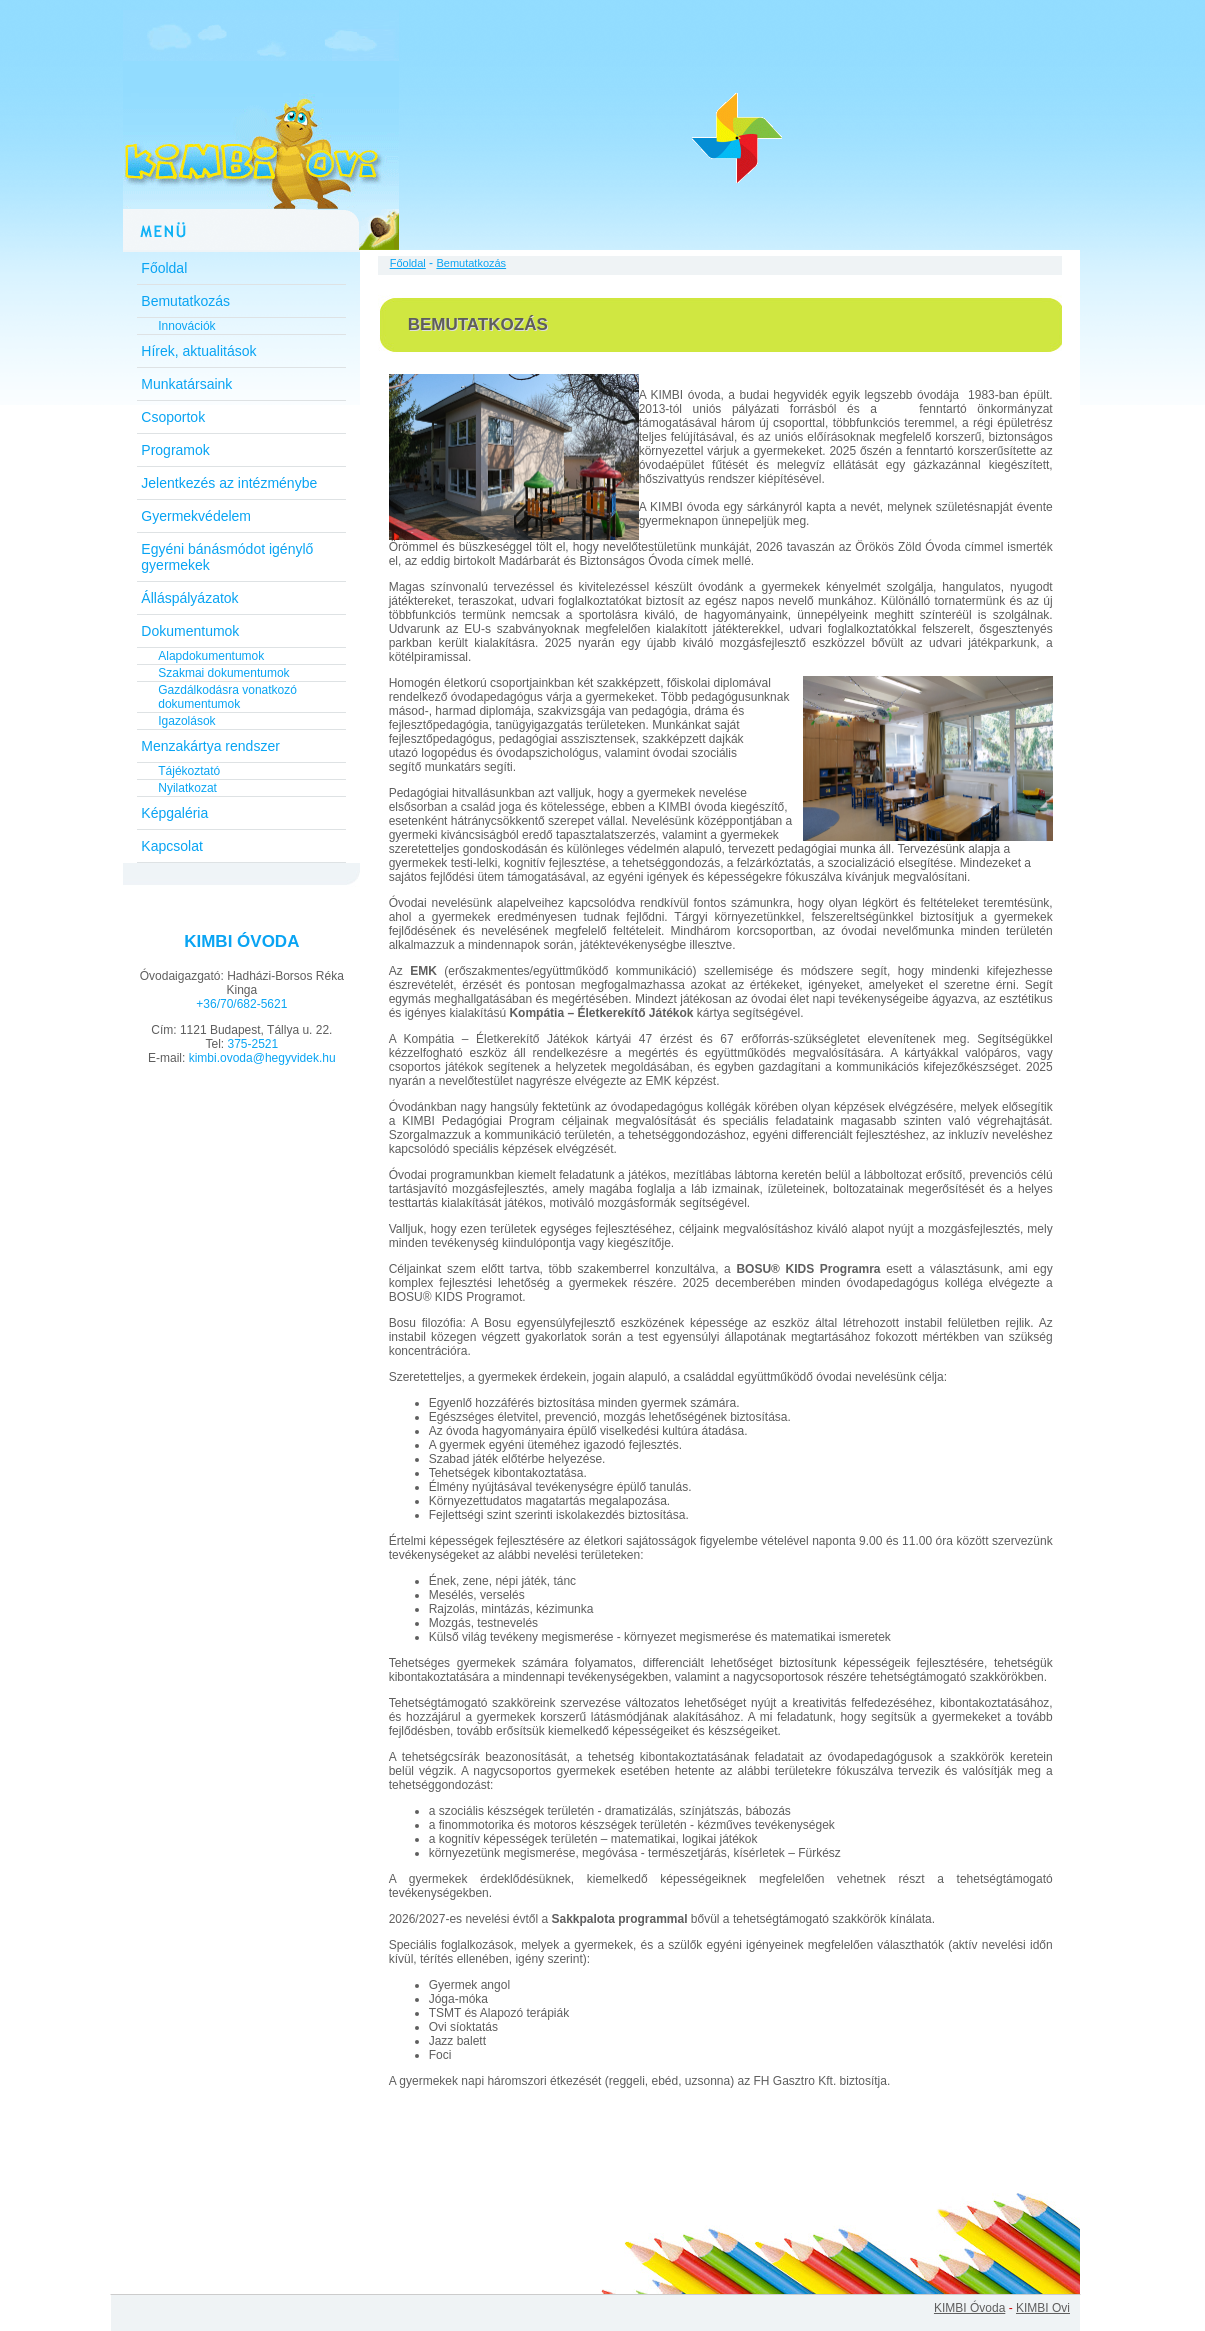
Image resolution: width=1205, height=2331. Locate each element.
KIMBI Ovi (1043, 2308)
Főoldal (164, 268)
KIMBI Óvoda (969, 2308)
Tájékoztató (189, 771)
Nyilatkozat (187, 788)
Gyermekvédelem (196, 516)
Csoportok (173, 417)
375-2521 (252, 1044)
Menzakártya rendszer (210, 746)
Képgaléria (174, 813)
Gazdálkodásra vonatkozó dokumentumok (227, 697)
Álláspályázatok (189, 598)
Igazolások (186, 721)
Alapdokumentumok (211, 656)
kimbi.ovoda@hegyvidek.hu (262, 1058)
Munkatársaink (186, 384)
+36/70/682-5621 (241, 1004)
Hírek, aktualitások (198, 351)
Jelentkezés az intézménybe (229, 483)
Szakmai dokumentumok (223, 673)
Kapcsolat (171, 846)
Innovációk (186, 326)
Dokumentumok (190, 631)
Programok (175, 450)
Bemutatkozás (185, 301)
